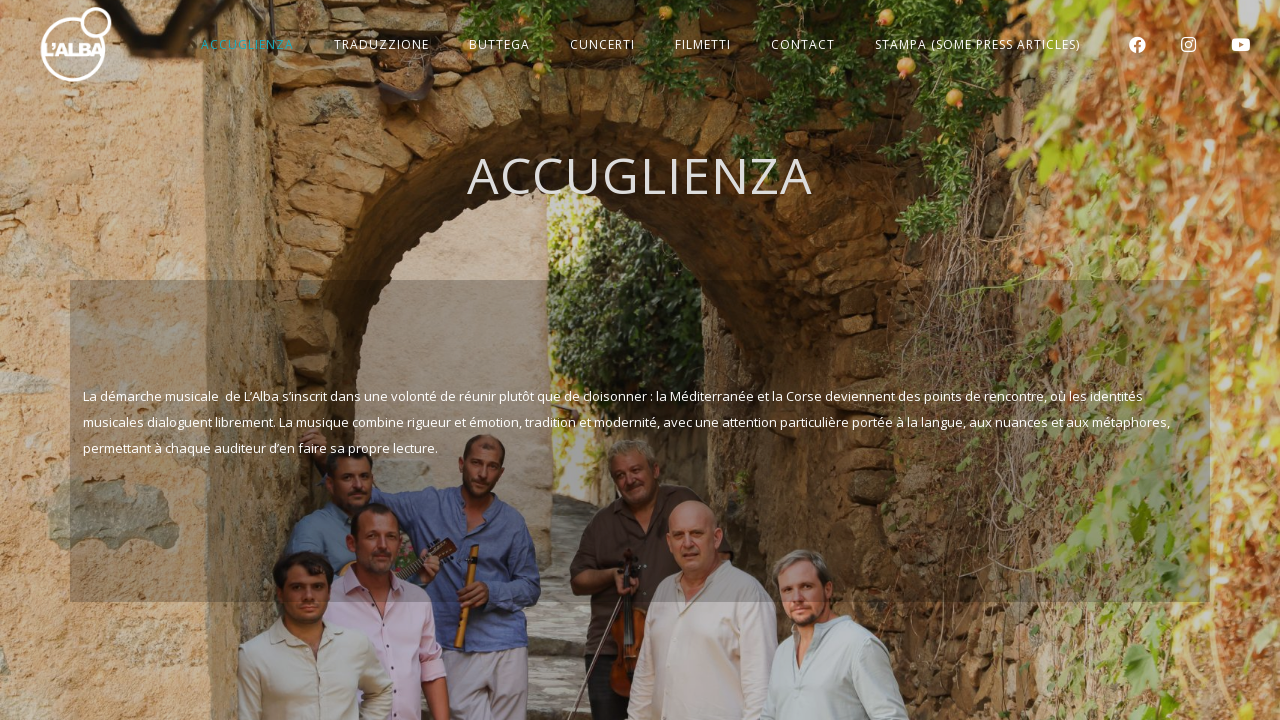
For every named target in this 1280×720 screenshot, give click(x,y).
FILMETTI (703, 44)
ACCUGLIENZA (247, 44)
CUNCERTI (602, 44)
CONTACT (803, 44)
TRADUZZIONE (381, 44)
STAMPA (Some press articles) (977, 44)
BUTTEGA (499, 44)
